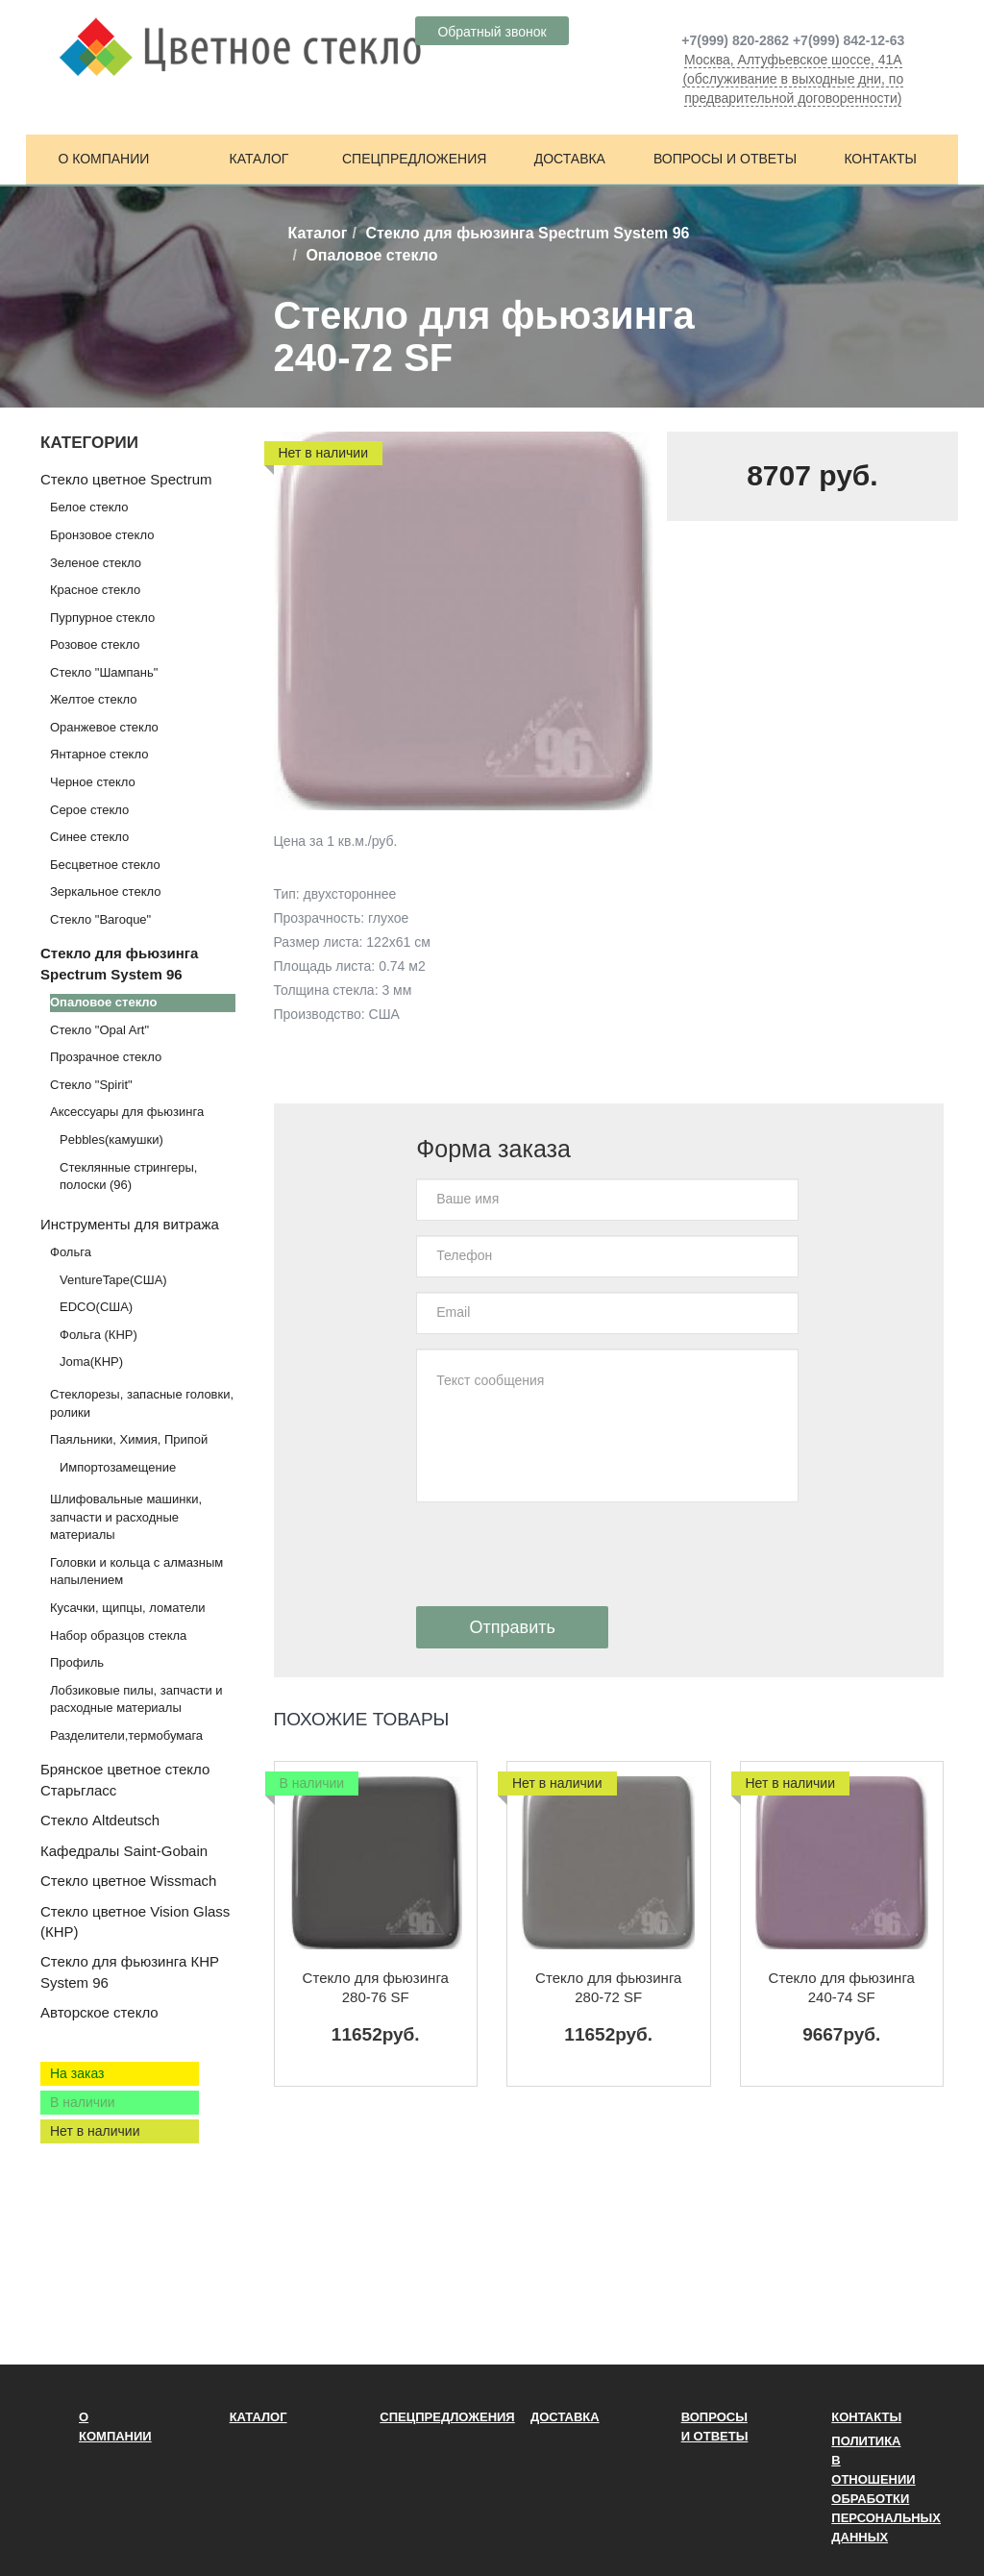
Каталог (259, 158)
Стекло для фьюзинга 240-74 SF (842, 1987)
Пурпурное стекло (102, 617)
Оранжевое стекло (104, 727)
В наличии (82, 2102)
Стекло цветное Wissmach (128, 1880)
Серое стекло (89, 810)
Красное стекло (95, 589)
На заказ (77, 2073)
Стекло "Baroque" (100, 919)
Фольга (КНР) (98, 1334)
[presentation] (562, 1554)
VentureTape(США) (113, 1280)
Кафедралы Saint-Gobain (124, 1851)
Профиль (77, 1662)
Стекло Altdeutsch (100, 1820)
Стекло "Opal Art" (99, 1030)
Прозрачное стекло (105, 1057)
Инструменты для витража (129, 1224)
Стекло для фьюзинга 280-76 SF (376, 1987)
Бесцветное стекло (105, 864)
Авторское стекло (99, 2012)
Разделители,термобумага (126, 1735)
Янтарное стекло (99, 754)
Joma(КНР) (91, 1361)
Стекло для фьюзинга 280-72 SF (608, 1987)
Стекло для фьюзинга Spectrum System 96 (527, 233)
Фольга (70, 1252)
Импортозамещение (118, 1467)
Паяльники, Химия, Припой (129, 1439)
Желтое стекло (93, 699)
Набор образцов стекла (118, 1635)
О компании (103, 158)
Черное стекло (92, 782)
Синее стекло (89, 837)
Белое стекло (89, 507)
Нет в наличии (95, 2131)
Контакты (880, 158)
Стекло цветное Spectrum (125, 479)
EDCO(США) (96, 1307)
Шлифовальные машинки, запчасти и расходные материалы (126, 1517)
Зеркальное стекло (105, 891)
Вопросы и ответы (725, 158)
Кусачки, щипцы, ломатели (128, 1607)
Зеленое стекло (95, 563)
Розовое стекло (94, 644)
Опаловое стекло (103, 1002)
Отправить (512, 1627)
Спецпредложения (414, 158)
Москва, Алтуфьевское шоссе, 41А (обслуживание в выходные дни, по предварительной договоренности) (792, 79)
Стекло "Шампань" (104, 672)
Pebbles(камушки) (111, 1139)
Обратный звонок (491, 31)
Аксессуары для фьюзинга (127, 1111)
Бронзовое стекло (102, 535)
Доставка (569, 158)
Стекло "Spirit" (91, 1084)
